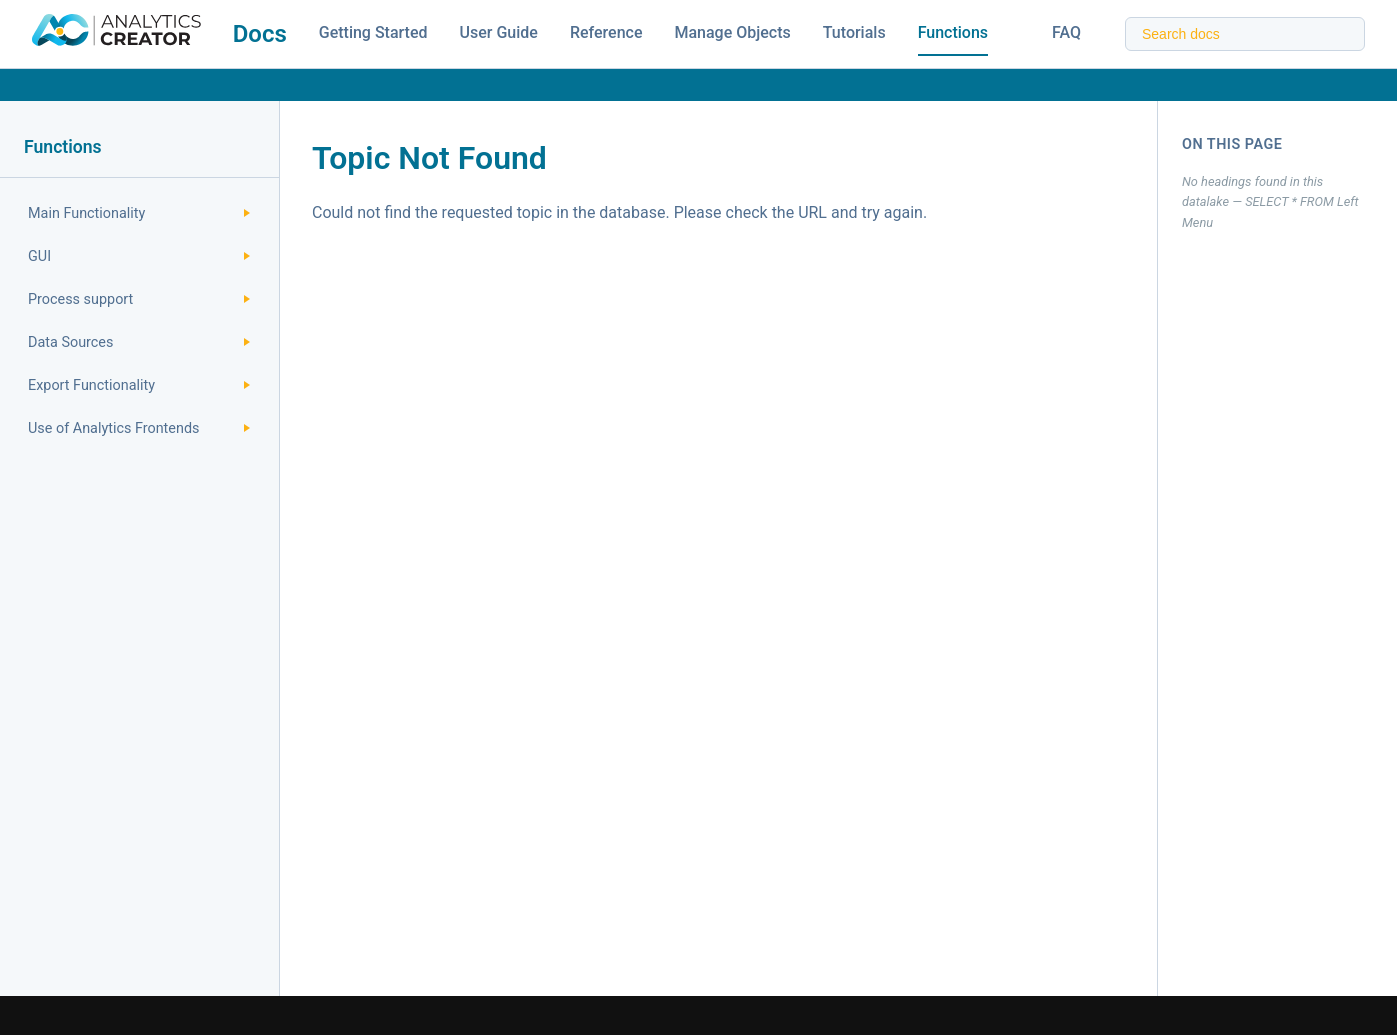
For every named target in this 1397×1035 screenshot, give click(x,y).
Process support (139, 299)
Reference (606, 32)
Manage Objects (732, 32)
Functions (953, 32)
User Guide (499, 32)
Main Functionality (139, 213)
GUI (139, 256)
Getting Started (373, 32)
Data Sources (139, 342)
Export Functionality (139, 385)
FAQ (1066, 32)
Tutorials (854, 32)
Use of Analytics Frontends (139, 428)
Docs (260, 34)
